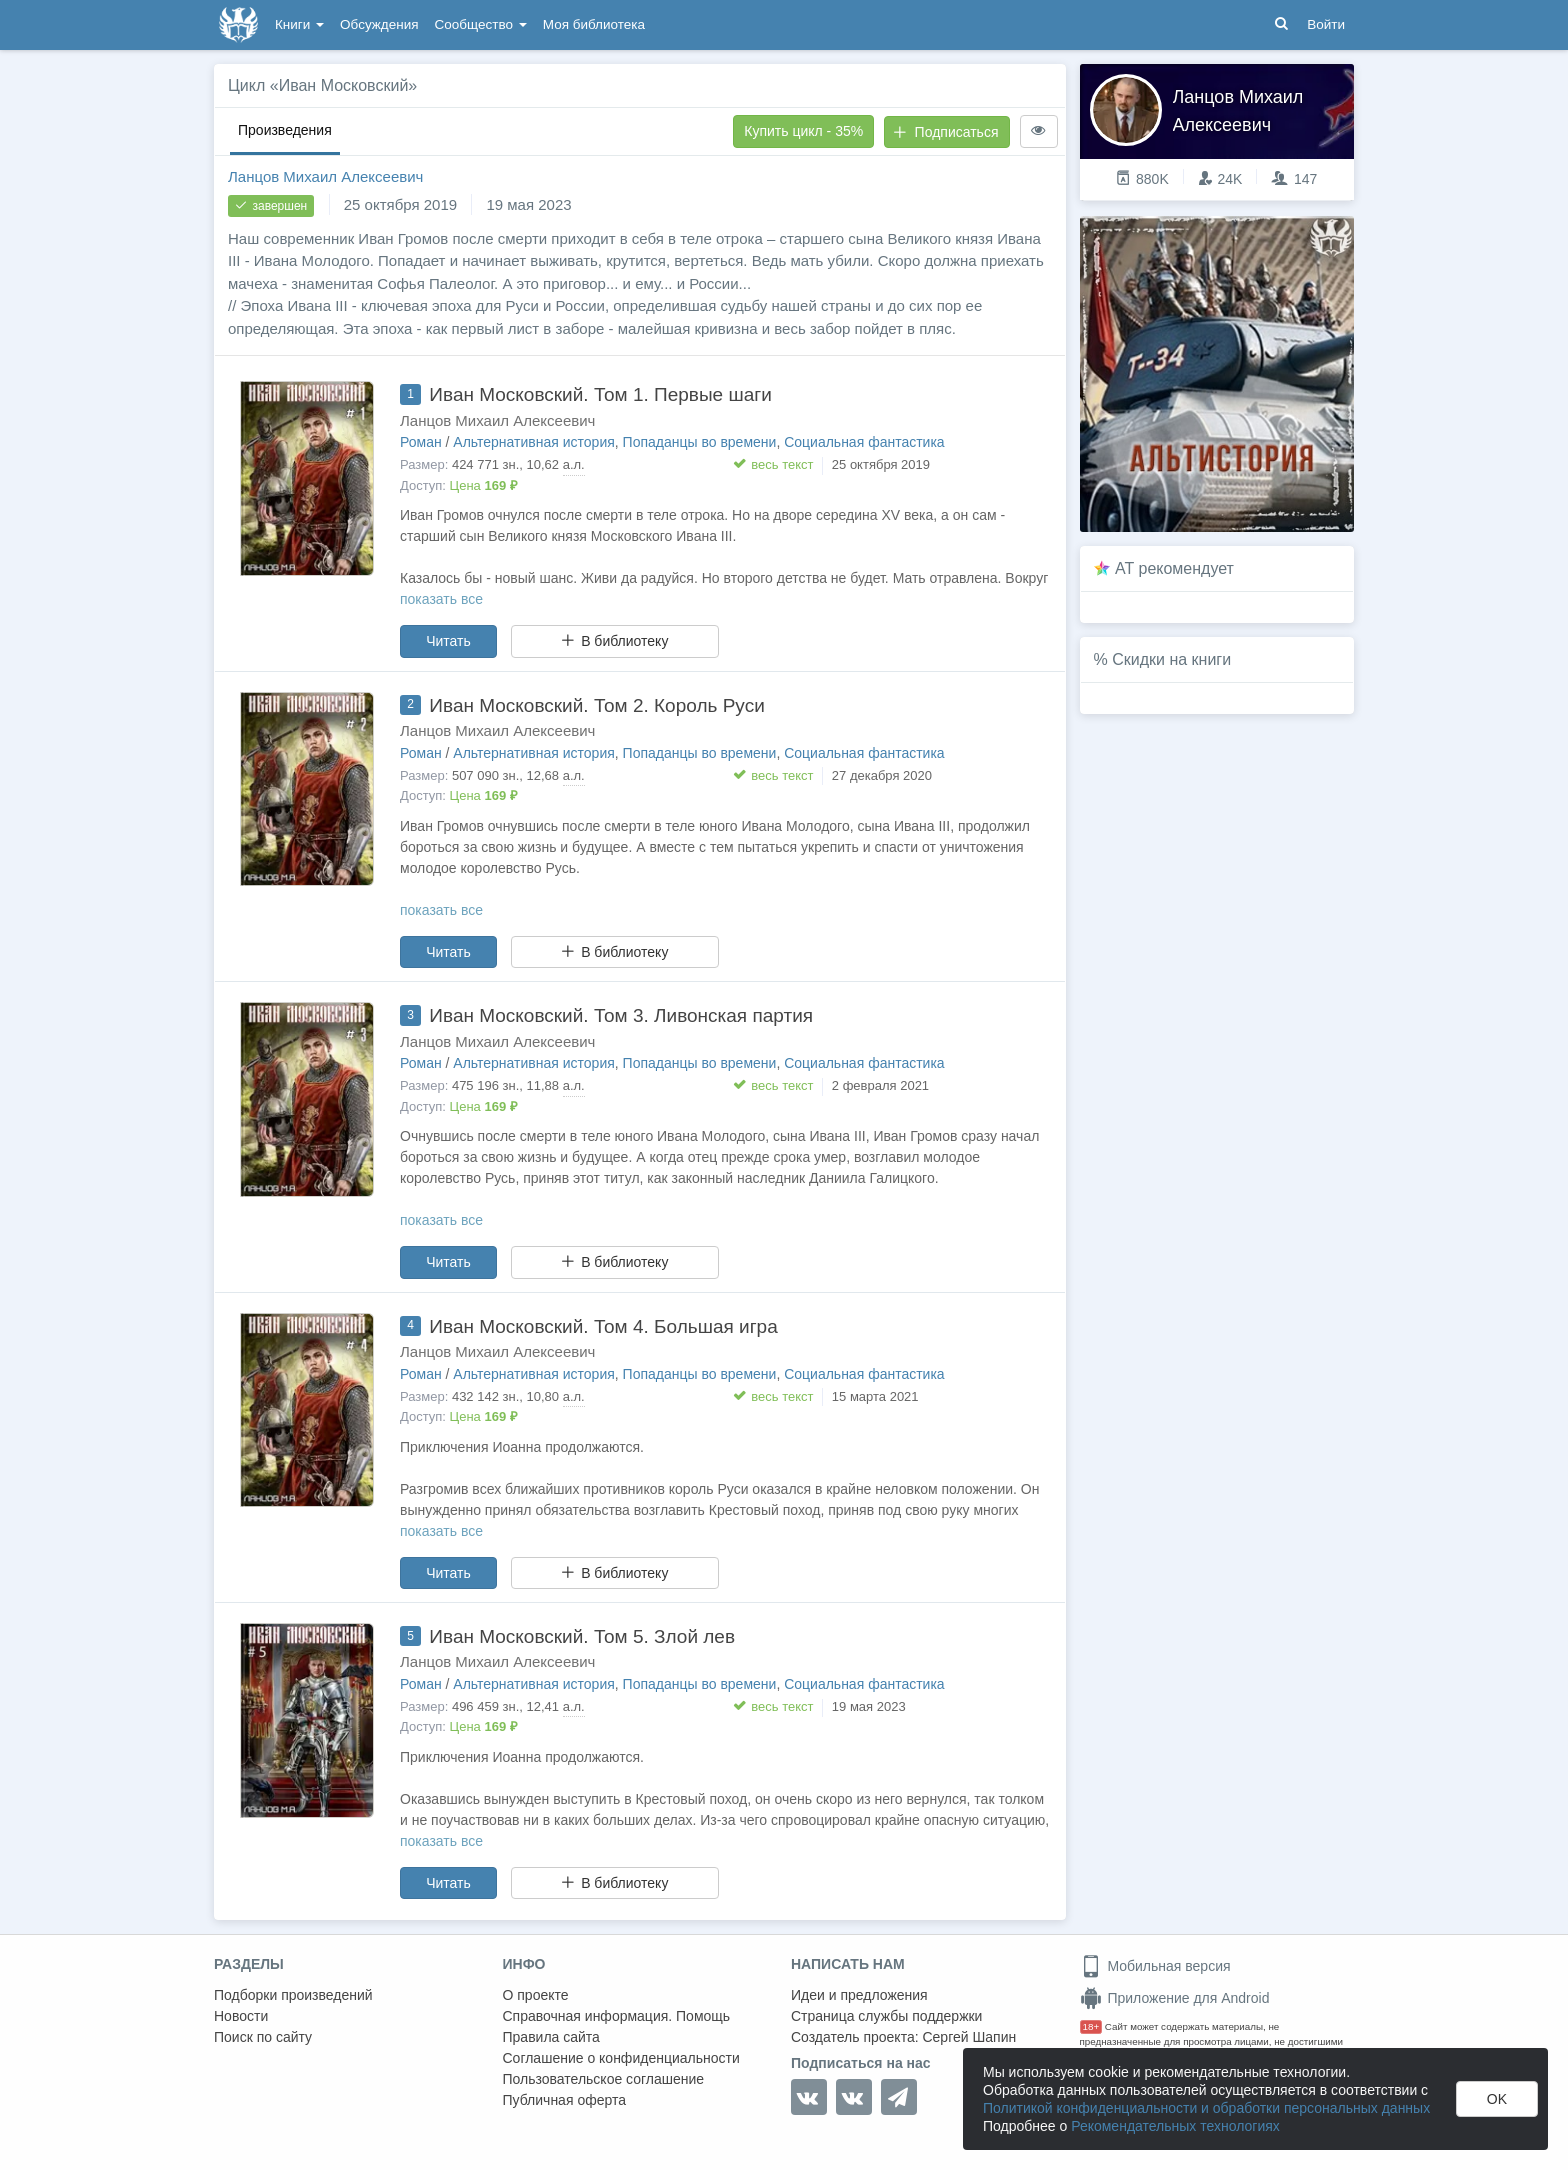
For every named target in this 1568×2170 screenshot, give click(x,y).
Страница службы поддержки (886, 2016)
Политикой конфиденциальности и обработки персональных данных (1206, 2108)
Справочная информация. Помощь (617, 2016)
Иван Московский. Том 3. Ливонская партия (621, 1015)
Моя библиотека (594, 24)
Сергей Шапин (969, 2037)
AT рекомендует (1174, 568)
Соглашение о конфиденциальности (621, 2058)
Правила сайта (551, 2037)
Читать (448, 641)
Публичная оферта (565, 2100)
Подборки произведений (293, 1995)
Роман (421, 442)
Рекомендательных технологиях (1175, 2126)
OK (1497, 2099)
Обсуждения (379, 24)
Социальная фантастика (864, 442)
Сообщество (481, 24)
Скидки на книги (1171, 659)
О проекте (536, 1995)
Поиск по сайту (263, 2037)
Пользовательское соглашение (604, 2079)
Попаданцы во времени (700, 442)
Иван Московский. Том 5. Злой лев (582, 1636)
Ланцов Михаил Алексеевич (325, 176)
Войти (1326, 24)
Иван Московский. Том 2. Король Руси (596, 705)
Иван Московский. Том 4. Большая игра (603, 1326)
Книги (299, 24)
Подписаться (946, 132)
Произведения (285, 130)
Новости (241, 2016)
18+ (1091, 2026)
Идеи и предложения (859, 1995)
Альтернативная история (533, 442)
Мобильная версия (1155, 1966)
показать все (441, 599)
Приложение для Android (1175, 1998)
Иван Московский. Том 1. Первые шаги (600, 394)
